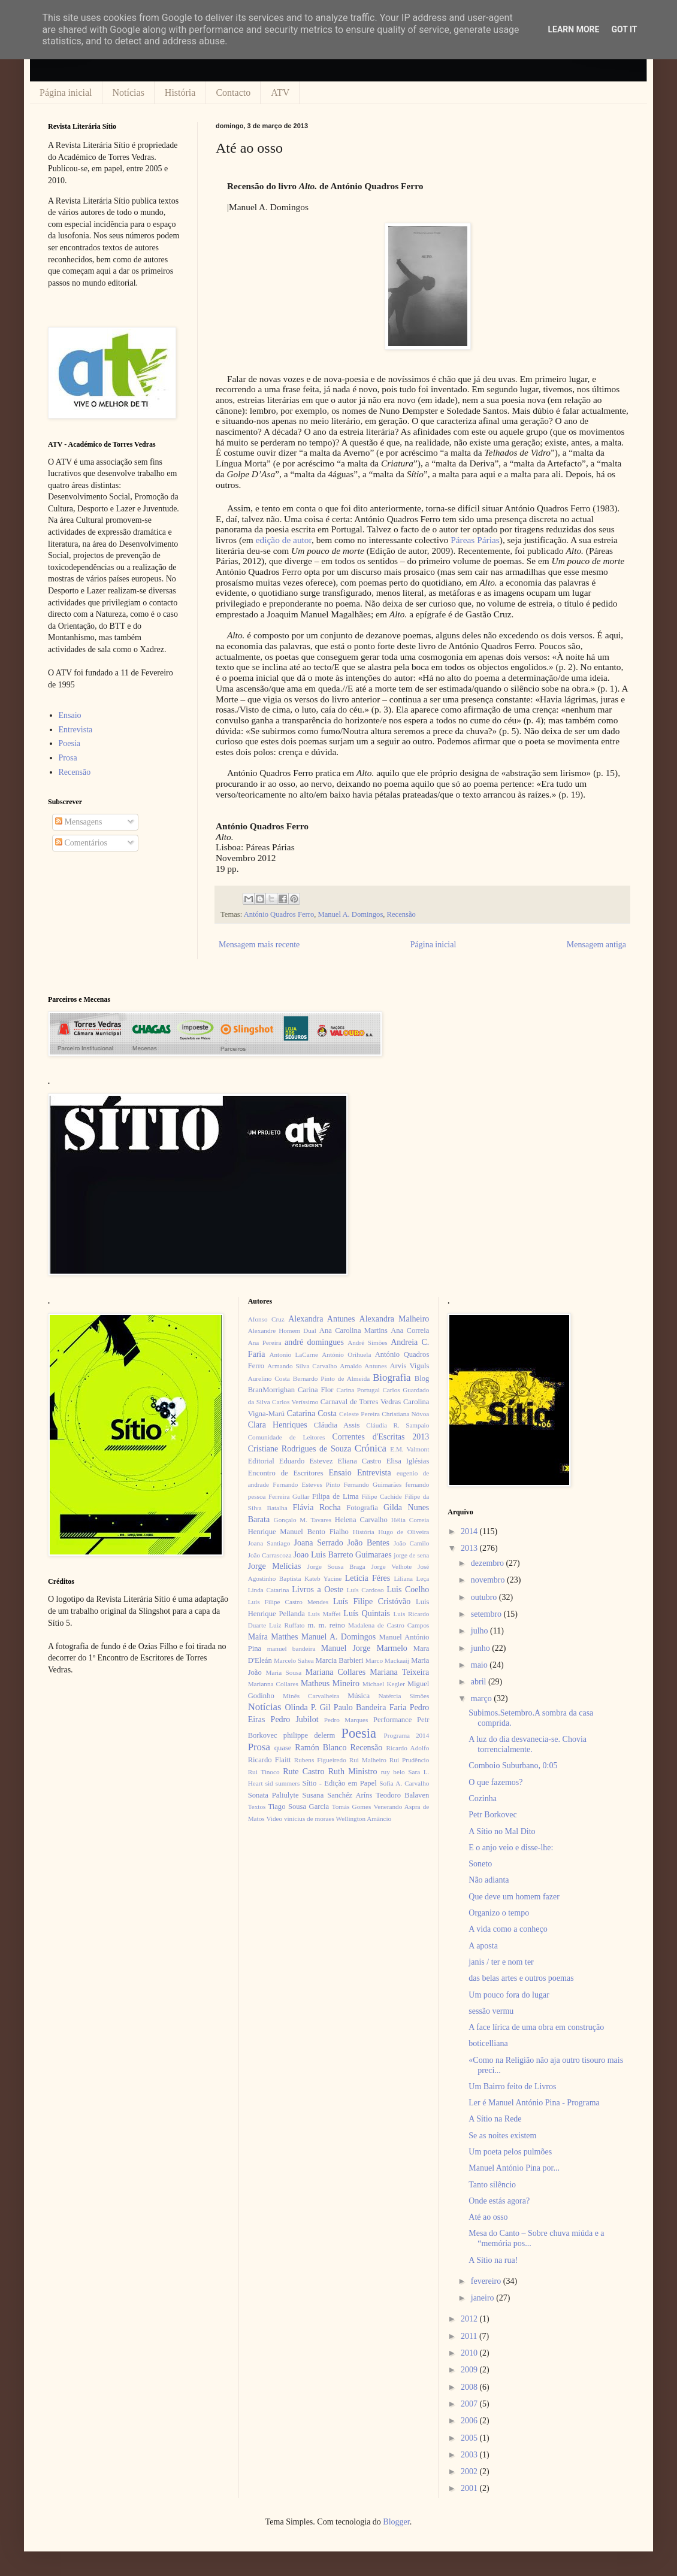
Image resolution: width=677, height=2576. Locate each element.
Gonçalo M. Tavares (303, 1519)
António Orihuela (346, 1354)
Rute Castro (303, 1771)
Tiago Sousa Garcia (299, 1806)
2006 (470, 2420)
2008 (470, 2387)
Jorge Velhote (391, 1566)
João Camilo (412, 1543)
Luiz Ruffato (286, 1625)
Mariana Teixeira (399, 1672)
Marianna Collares (273, 1683)
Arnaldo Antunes (363, 1365)
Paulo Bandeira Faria (370, 1707)
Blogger (396, 2521)
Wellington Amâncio (364, 1818)
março (482, 1698)
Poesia (70, 743)
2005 (470, 2437)
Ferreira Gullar (288, 1496)
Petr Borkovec (492, 1814)
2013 (470, 1548)
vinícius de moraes (309, 1818)
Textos (257, 1806)
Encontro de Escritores (286, 1473)
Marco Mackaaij (387, 1660)
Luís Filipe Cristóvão (371, 1601)
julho (480, 1630)
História (180, 92)
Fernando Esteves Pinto (306, 1484)
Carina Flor (316, 1390)
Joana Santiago (269, 1543)
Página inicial (66, 92)
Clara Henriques (277, 1424)
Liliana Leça (411, 1578)
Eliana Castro (360, 1461)
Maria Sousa (283, 1672)
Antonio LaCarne (293, 1354)
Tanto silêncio (492, 2184)
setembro (487, 1614)
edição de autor (284, 540)
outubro (485, 1597)
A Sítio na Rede (495, 2118)
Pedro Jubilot (295, 1719)
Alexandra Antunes (321, 1318)
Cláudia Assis (337, 1425)
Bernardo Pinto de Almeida (331, 1378)
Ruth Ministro (352, 1771)
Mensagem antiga (596, 944)
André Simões (367, 1342)
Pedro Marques (346, 1719)
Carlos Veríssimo (295, 1401)
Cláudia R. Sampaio (397, 1425)
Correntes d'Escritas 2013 (380, 1436)
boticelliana (488, 2043)
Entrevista (76, 729)
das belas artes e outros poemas (521, 1978)
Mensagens (78, 821)
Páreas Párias (475, 540)
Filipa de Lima (335, 1496)
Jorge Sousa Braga (336, 1566)
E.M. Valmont (409, 1449)
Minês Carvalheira (311, 1695)
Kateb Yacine (322, 1578)
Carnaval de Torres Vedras (361, 1402)
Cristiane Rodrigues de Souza (299, 1448)
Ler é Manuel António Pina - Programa (534, 2102)
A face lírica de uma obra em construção (536, 2027)
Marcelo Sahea (294, 1660)
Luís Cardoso (365, 1589)
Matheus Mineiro (330, 1683)
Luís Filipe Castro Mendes (288, 1601)
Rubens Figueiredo (320, 1759)
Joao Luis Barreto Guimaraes (343, 1554)
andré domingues (314, 1342)
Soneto (480, 1863)
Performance (392, 1720)
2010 (470, 2352)
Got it (624, 29)
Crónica (370, 1448)
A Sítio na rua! (493, 2260)
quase (283, 1748)
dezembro (488, 1563)
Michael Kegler (383, 1683)
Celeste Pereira (359, 1413)
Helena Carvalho (361, 1520)
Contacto (233, 92)
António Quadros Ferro (279, 914)
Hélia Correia (410, 1519)
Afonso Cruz (266, 1319)
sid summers (282, 1783)
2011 (470, 2336)
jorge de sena (411, 1555)
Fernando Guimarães (373, 1484)
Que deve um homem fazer (514, 1896)
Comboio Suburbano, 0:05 (513, 1765)
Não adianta (489, 1879)
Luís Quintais (366, 1613)
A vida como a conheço (508, 1929)
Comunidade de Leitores (286, 1437)
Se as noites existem (502, 2135)
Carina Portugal (357, 1389)
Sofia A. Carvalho (404, 1783)
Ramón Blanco (320, 1747)
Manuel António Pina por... (514, 2167)
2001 (470, 2488)
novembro (489, 1579)
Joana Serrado (318, 1542)
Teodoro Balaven (402, 1795)
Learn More (573, 29)
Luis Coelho (407, 1589)
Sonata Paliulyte (273, 1795)
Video (274, 1818)
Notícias (128, 92)
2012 (470, 2318)
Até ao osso (488, 2217)
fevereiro (487, 2281)
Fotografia (361, 1508)
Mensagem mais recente (259, 944)
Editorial (261, 1461)
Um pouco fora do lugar (509, 1994)
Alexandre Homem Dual (282, 1330)
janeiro (483, 2297)
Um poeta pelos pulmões (510, 2151)
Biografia (391, 1377)
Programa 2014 (407, 1735)
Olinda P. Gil (308, 1707)
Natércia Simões (404, 1695)
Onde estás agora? (499, 2200)
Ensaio (70, 715)
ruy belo (393, 1771)
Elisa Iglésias (408, 1461)
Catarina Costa (312, 1413)
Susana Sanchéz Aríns (338, 1795)
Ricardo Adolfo (407, 1747)
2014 (470, 1531)
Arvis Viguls (409, 1366)
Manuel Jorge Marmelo (364, 1648)
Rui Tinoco (264, 1771)
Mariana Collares (335, 1672)
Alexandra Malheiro (394, 1318)
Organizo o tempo (499, 1912)
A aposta (483, 1945)
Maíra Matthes (273, 1636)
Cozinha (483, 1798)
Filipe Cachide (381, 1496)
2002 (470, 2471)
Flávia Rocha (316, 1507)
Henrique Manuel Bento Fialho (298, 1532)
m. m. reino (325, 1625)
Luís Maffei (324, 1613)
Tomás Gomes (351, 1806)
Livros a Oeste (317, 1589)
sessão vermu (491, 2011)
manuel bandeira (291, 1648)
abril (479, 1681)
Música (358, 1696)
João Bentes (368, 1542)
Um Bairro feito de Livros (512, 2086)
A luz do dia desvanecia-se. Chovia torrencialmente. (528, 1744)
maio (480, 1664)
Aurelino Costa (269, 1378)
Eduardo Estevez (306, 1461)
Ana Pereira (265, 1342)
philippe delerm (309, 1735)
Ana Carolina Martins (353, 1330)
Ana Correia (410, 1330)
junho (481, 1648)
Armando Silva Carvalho (302, 1365)
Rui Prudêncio (409, 1759)
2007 (470, 2403)
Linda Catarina (268, 1589)
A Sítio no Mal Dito (502, 1831)
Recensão (401, 914)
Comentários (81, 842)
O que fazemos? (495, 1782)
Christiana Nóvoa (405, 1413)
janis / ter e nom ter (501, 1961)
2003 (470, 2454)
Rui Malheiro (367, 1759)
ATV (280, 92)
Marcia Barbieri (340, 1660)
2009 (470, 2369)
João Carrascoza (270, 1555)
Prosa (68, 757)
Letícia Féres (367, 1578)
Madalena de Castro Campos (388, 1625)
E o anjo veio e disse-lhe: (511, 1847)
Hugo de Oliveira (403, 1531)
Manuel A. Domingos (350, 914)
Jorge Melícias (274, 1566)
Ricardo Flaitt (269, 1760)
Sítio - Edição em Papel (339, 1783)
